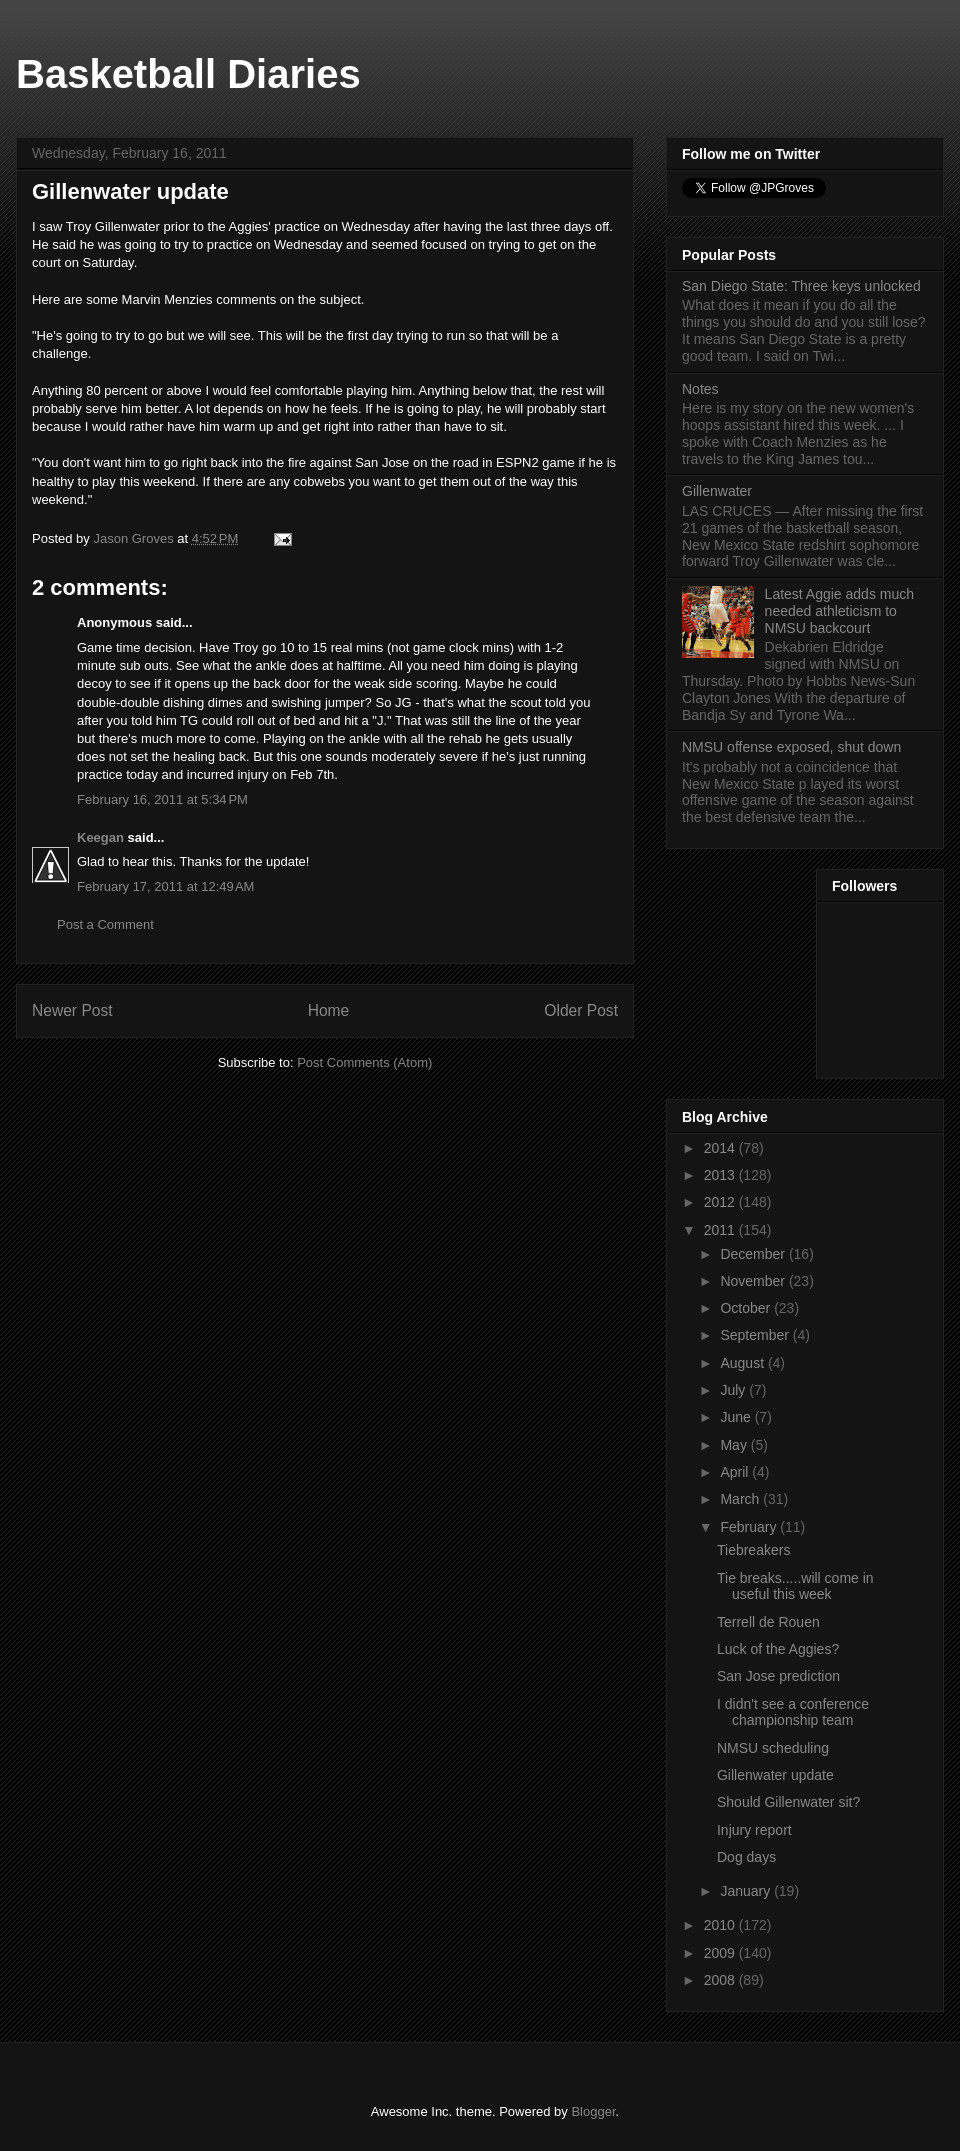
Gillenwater (717, 491)
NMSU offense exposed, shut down (791, 747)
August (743, 1363)
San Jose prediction (778, 1676)
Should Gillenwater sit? (788, 1802)
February (750, 1527)
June (737, 1417)
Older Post (581, 1010)
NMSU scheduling (773, 1748)
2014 (721, 1148)
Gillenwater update (775, 1775)
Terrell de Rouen (768, 1622)
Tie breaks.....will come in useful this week (795, 1586)
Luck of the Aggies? (778, 1649)
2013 (721, 1175)
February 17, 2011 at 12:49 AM (165, 886)
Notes (700, 389)
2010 (721, 1925)
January (747, 1891)
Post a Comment (105, 924)
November (754, 1281)
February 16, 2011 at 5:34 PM (162, 799)
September (756, 1335)
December (754, 1254)
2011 (721, 1230)
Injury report (754, 1830)
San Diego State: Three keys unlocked (801, 286)
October (747, 1308)
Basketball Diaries (188, 74)
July (734, 1390)
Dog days (746, 1857)
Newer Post (72, 1010)
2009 (721, 1953)
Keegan (100, 837)
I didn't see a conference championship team (793, 1712)
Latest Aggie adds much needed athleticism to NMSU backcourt (839, 611)
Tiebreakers (753, 1550)
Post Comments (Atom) (364, 1062)
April (736, 1472)
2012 (721, 1202)
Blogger (593, 2111)
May (735, 1445)
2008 (721, 1980)
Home (329, 1010)
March (741, 1499)
